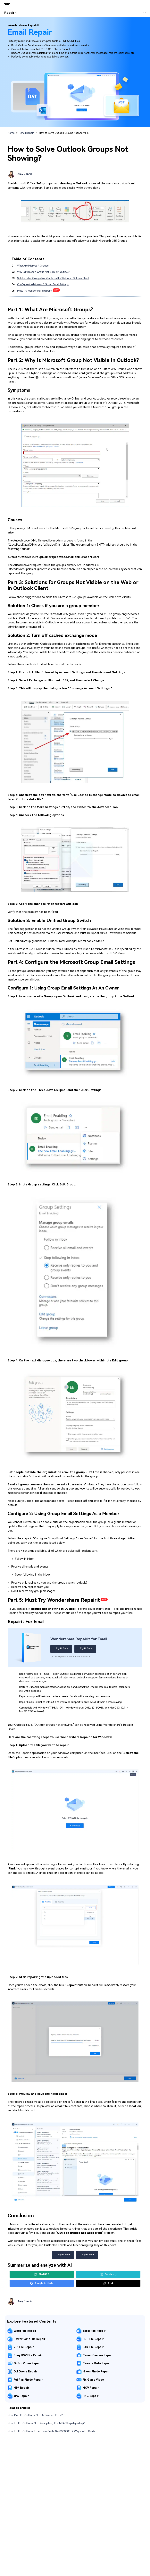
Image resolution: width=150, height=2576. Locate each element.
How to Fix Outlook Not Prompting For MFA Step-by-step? (46, 2423)
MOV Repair (91, 2387)
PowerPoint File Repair (29, 2339)
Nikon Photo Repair (96, 2371)
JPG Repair (21, 2395)
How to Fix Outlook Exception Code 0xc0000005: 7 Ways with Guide (52, 2431)
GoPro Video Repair (27, 2363)
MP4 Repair (21, 2387)
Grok (108, 2283)
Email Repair (27, 132)
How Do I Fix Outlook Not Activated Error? (35, 2415)
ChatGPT (41, 2274)
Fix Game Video (93, 2379)
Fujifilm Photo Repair (28, 2379)
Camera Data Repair (97, 2363)
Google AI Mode (41, 2283)
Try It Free (61, 1649)
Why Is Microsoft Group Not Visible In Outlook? (43, 271)
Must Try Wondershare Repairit (38, 291)
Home (11, 132)
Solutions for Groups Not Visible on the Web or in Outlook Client (53, 278)
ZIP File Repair (24, 2347)
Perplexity (108, 2274)
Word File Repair (25, 2330)
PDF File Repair (93, 2339)
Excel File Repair (94, 2330)
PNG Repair (90, 2395)
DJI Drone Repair (25, 2371)
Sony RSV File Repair (28, 2355)
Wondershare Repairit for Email (78, 1639)
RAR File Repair (93, 2347)
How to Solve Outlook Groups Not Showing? (64, 132)
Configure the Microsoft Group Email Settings (43, 284)
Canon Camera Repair (98, 2355)
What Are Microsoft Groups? (33, 265)
